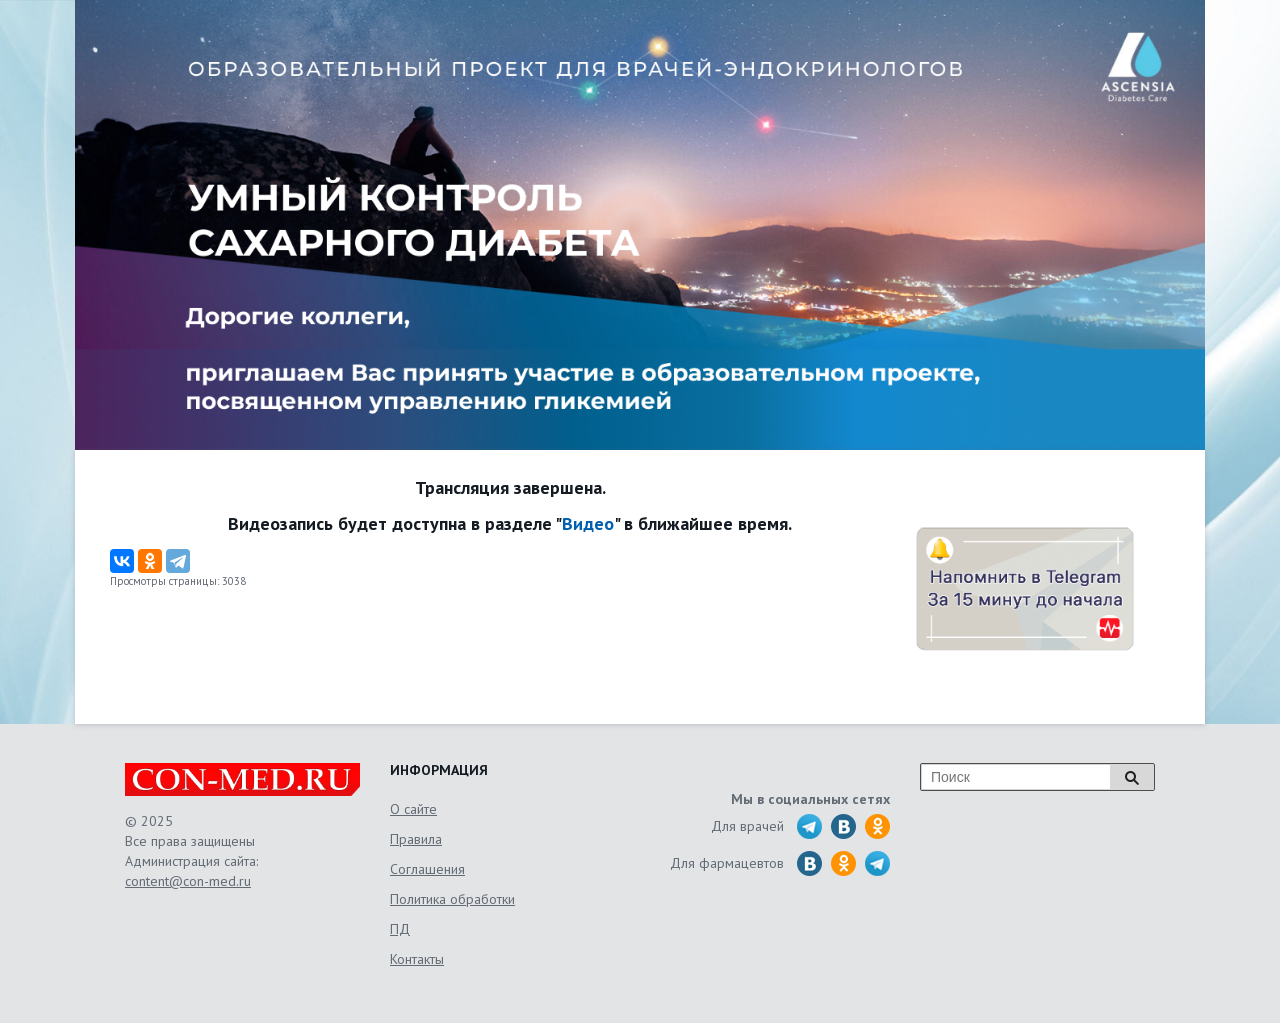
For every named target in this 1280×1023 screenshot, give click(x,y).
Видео (588, 523)
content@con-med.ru (188, 881)
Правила (416, 839)
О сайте (413, 809)
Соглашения (427, 869)
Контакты (417, 959)
